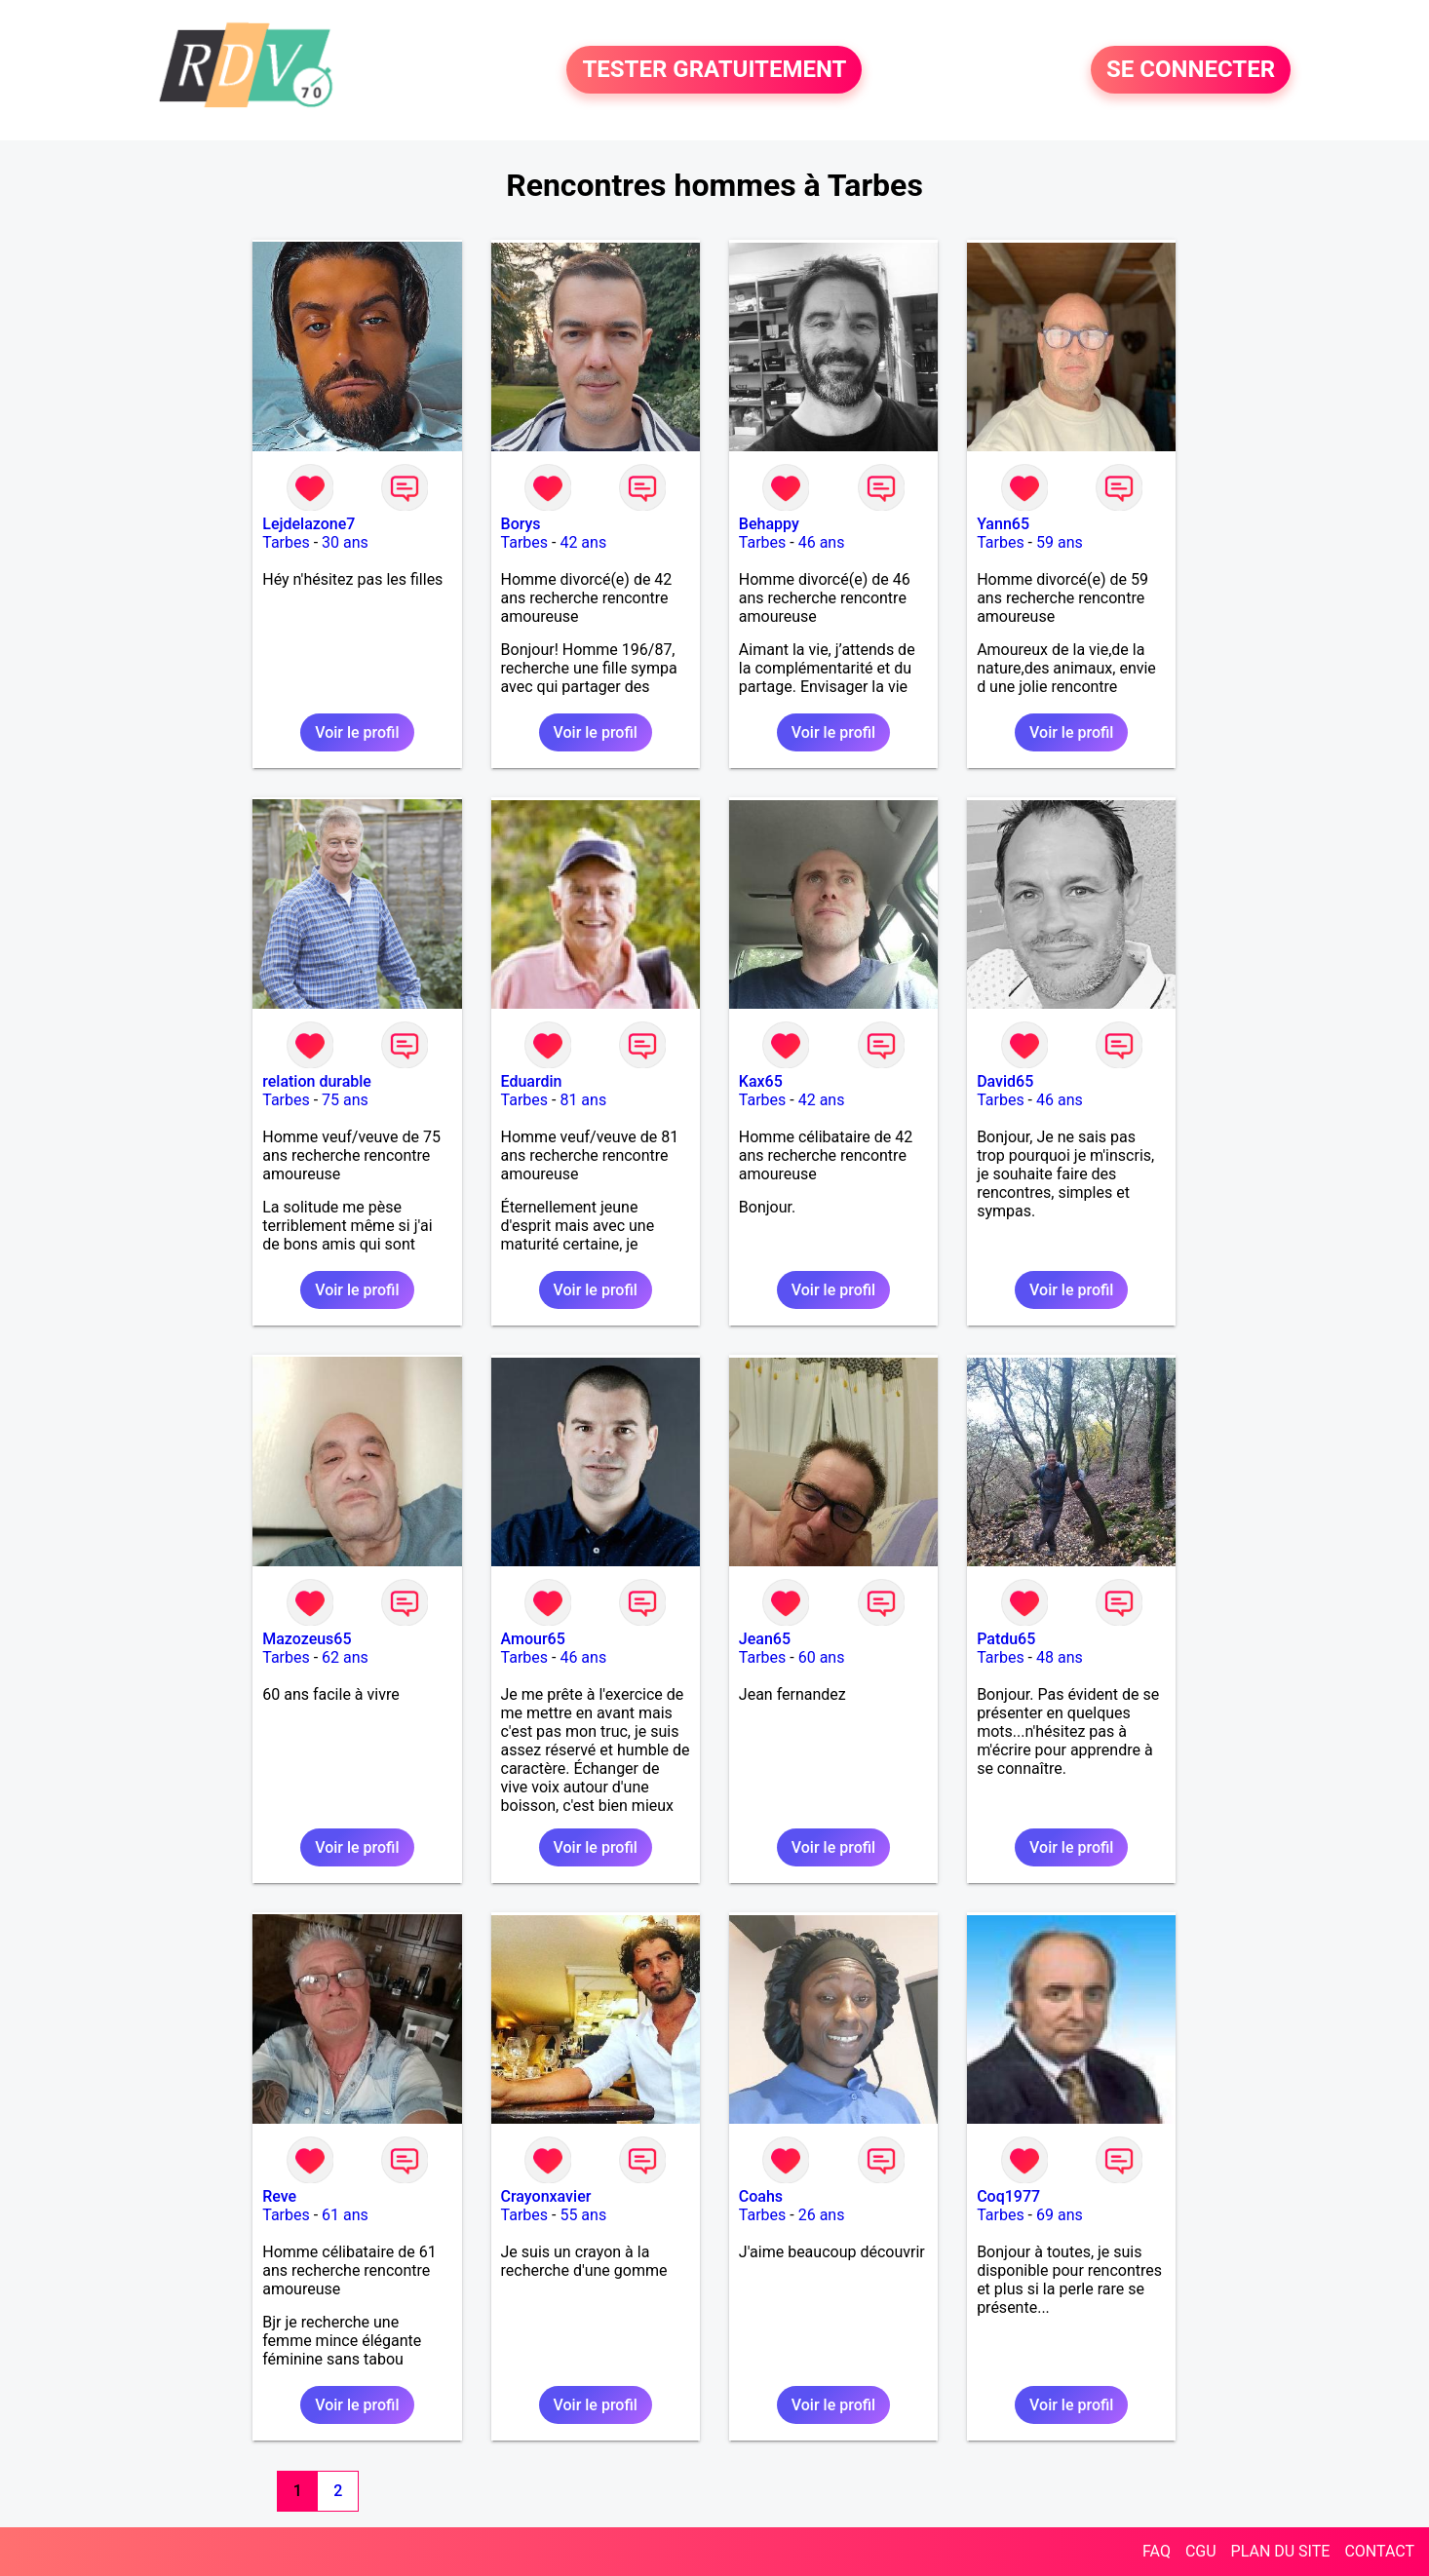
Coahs (761, 2196)
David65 (1005, 1081)
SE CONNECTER (1190, 70)
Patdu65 (1006, 1639)
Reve (279, 2196)
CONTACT (1379, 2551)
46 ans (821, 542)
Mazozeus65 (306, 1639)
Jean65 (765, 1639)
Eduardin (531, 1081)
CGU (1201, 2551)
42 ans (583, 542)
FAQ (1156, 2551)
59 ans (1059, 542)
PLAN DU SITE (1281, 2551)
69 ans (1059, 2215)
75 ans (345, 1100)
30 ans (345, 542)
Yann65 (1003, 524)
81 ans (583, 1100)
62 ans (345, 1657)
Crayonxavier (546, 2196)
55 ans (583, 2215)
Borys (521, 524)
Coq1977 (1008, 2196)
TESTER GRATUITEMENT (714, 70)
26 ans (821, 2215)
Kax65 (761, 1081)
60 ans (821, 1657)
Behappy (769, 524)
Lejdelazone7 (308, 524)
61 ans (345, 2215)
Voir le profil (357, 732)
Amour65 (533, 1639)
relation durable (316, 1081)
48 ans (1059, 1657)
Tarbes (286, 542)
